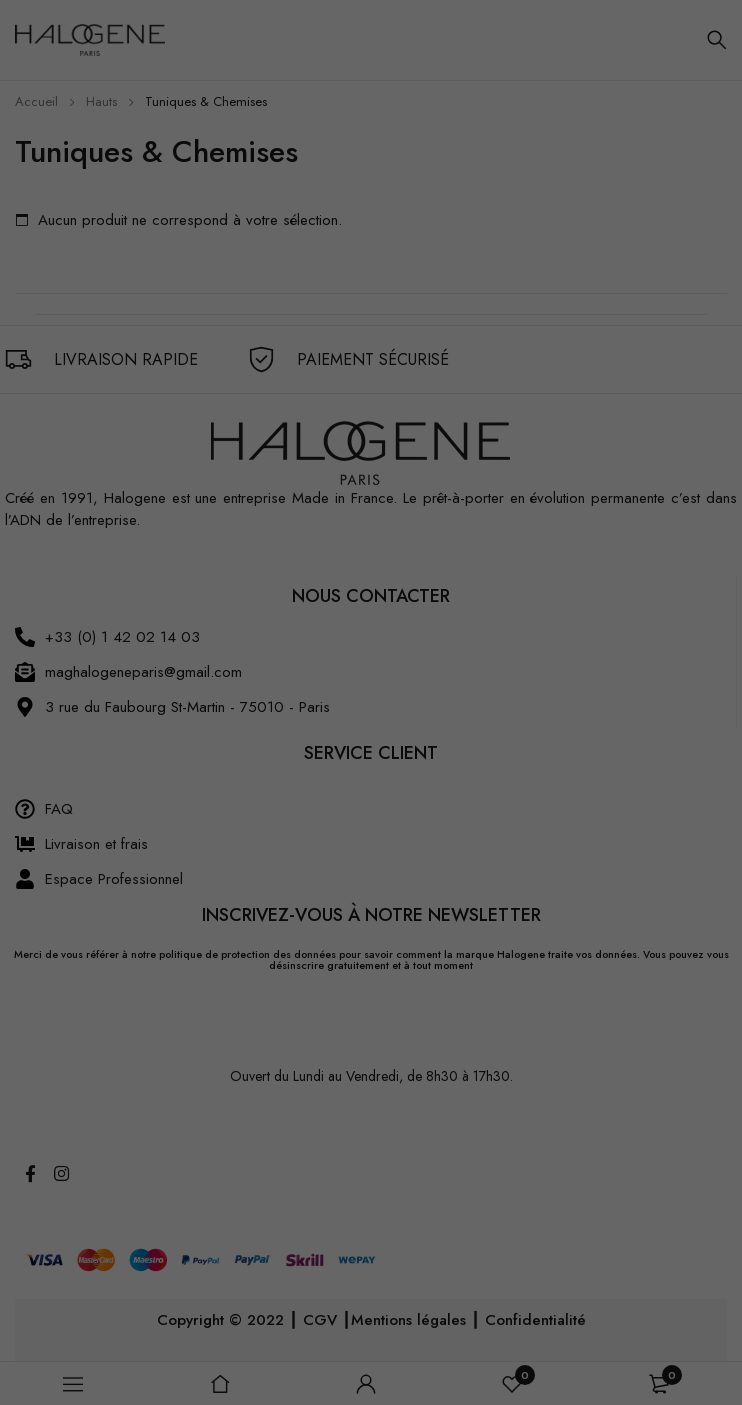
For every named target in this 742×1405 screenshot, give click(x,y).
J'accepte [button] (649, 1281)
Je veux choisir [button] (649, 1350)
